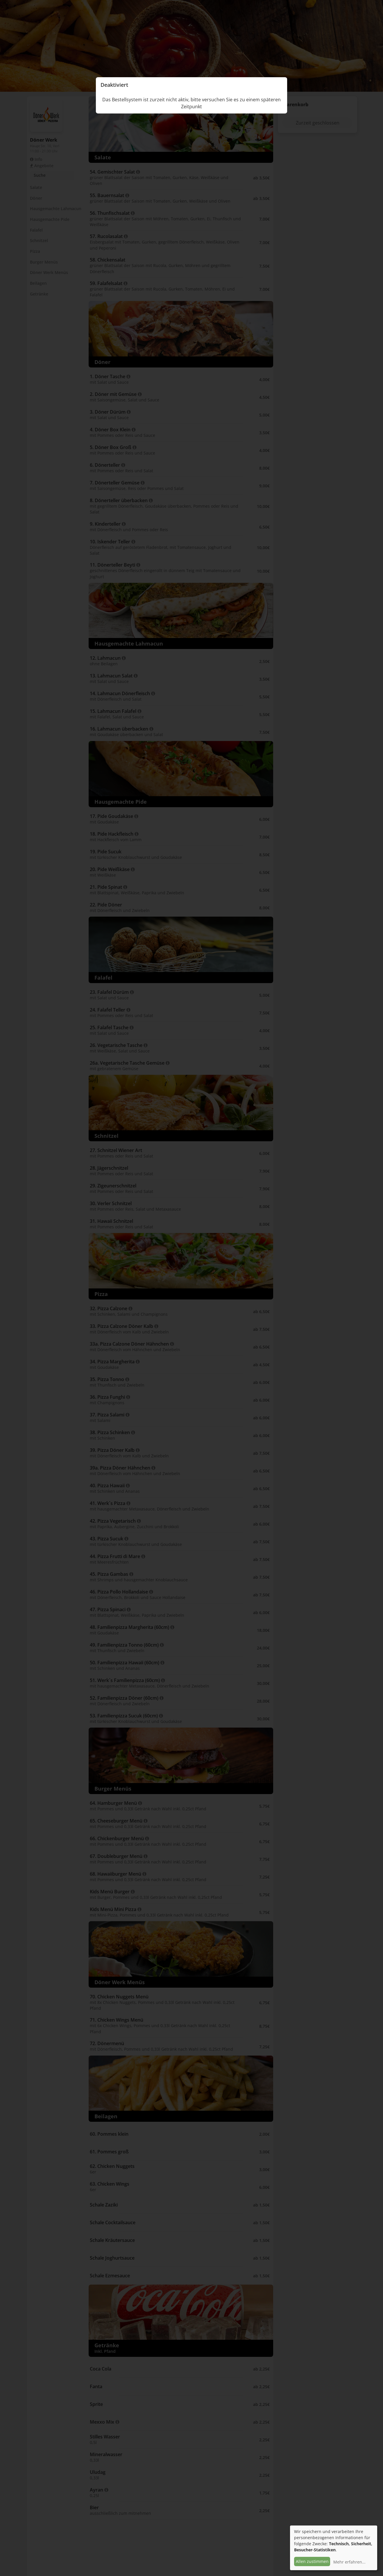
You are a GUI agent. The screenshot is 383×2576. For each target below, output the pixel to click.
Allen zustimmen (312, 2561)
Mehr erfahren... (349, 2562)
